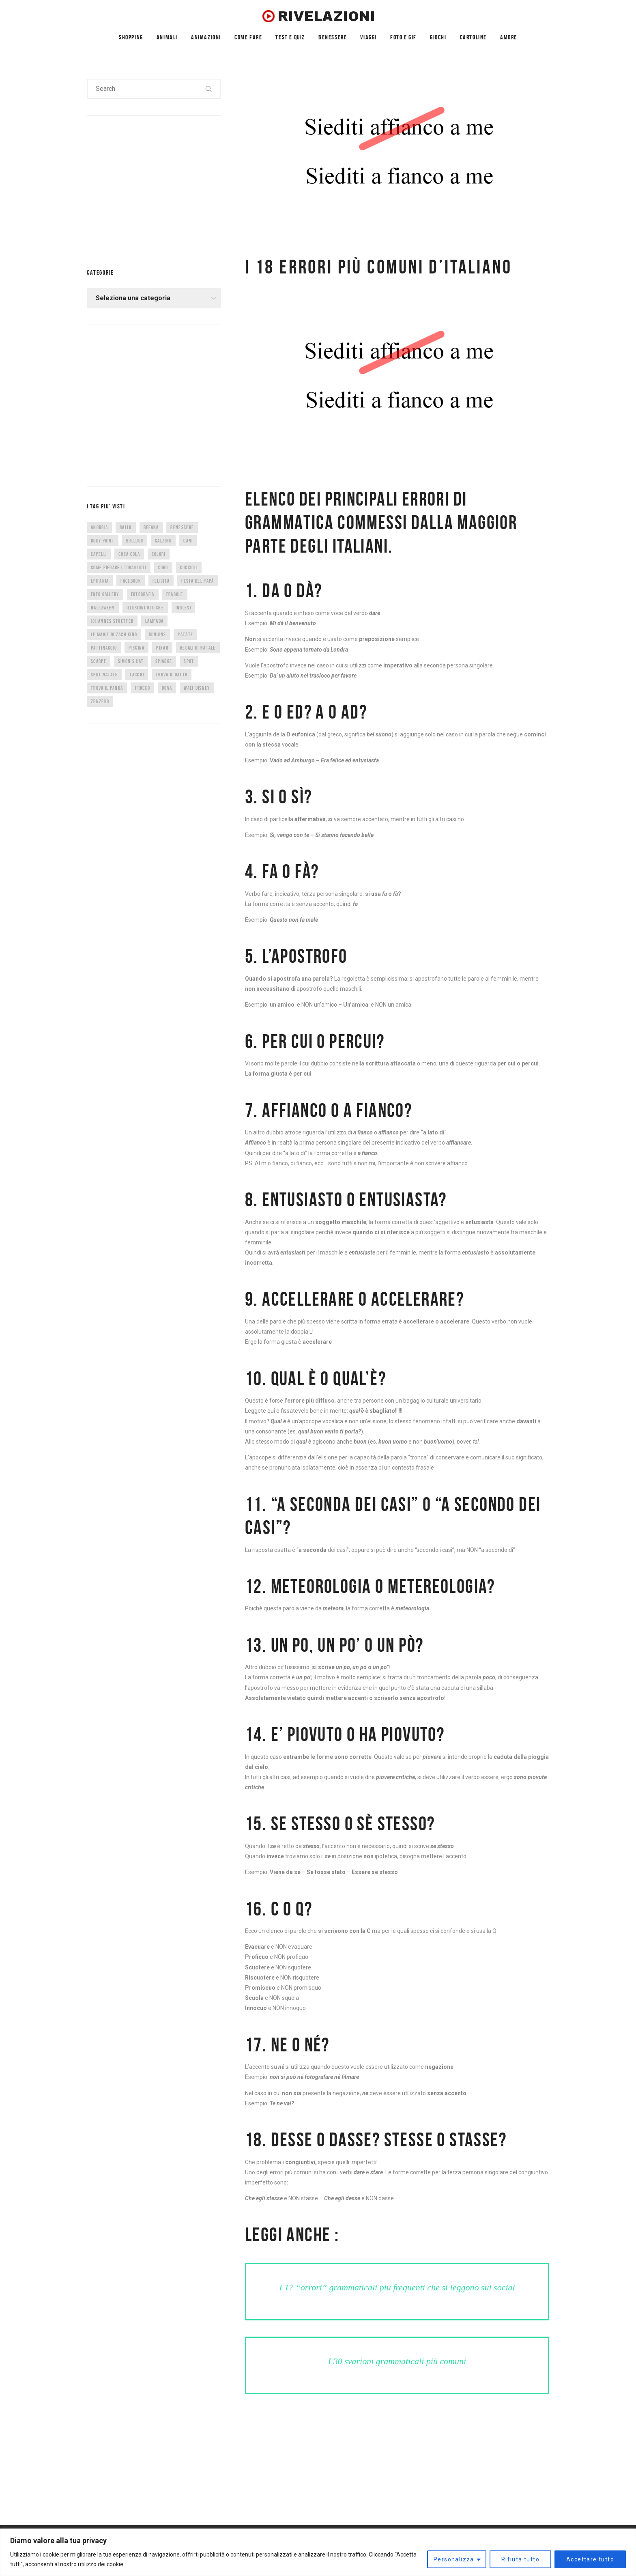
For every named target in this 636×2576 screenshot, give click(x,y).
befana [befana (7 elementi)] (151, 527)
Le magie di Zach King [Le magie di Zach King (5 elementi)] (114, 634)
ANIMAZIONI (206, 37)
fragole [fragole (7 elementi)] (174, 594)
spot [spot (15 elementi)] (189, 661)
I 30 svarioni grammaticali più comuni (397, 2361)
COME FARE (248, 37)
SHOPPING (131, 37)
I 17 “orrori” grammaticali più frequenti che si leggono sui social (397, 2287)
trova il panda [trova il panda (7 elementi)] (107, 688)
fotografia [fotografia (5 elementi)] (143, 594)
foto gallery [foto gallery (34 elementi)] (105, 594)
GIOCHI (438, 37)
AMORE (508, 37)
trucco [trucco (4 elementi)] (142, 688)
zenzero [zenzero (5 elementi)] (100, 701)
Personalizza (454, 2559)
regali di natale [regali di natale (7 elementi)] (198, 648)
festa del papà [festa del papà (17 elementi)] (197, 581)
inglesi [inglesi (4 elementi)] (183, 608)
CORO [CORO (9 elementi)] (163, 567)
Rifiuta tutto (520, 2559)
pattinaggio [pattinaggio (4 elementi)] (104, 648)
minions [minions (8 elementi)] (157, 634)
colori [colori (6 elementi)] (158, 554)
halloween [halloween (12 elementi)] (103, 608)
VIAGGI (368, 37)
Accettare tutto (590, 2559)
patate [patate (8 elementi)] (185, 634)
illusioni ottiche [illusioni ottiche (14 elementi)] (145, 608)
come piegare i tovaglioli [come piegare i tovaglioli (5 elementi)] (118, 567)
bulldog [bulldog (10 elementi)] (134, 541)
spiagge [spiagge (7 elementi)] (163, 661)
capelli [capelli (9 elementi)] (99, 554)
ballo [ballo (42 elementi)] (126, 527)
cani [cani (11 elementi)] (188, 541)
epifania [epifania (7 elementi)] (100, 581)
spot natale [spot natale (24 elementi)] (104, 674)
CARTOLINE (473, 37)
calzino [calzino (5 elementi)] (163, 541)
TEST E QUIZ (290, 37)
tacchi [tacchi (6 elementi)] (136, 674)
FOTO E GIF (403, 37)
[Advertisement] (147, 182)
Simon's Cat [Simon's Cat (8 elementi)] (131, 661)
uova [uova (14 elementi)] (167, 688)
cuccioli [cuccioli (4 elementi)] (189, 567)
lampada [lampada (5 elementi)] (154, 621)
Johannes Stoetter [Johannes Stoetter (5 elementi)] (112, 621)
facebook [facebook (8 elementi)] (130, 581)
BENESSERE (332, 37)
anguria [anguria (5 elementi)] (99, 527)
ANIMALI (167, 37)
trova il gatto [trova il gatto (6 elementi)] (171, 674)
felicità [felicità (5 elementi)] (161, 581)
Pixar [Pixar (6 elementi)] (162, 648)
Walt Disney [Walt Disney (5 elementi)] (197, 688)
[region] (318, 2552)
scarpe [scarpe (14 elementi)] (98, 661)
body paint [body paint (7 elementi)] (102, 541)
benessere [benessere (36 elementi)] (182, 527)
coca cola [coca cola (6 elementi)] (129, 554)
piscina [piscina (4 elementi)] (136, 648)
